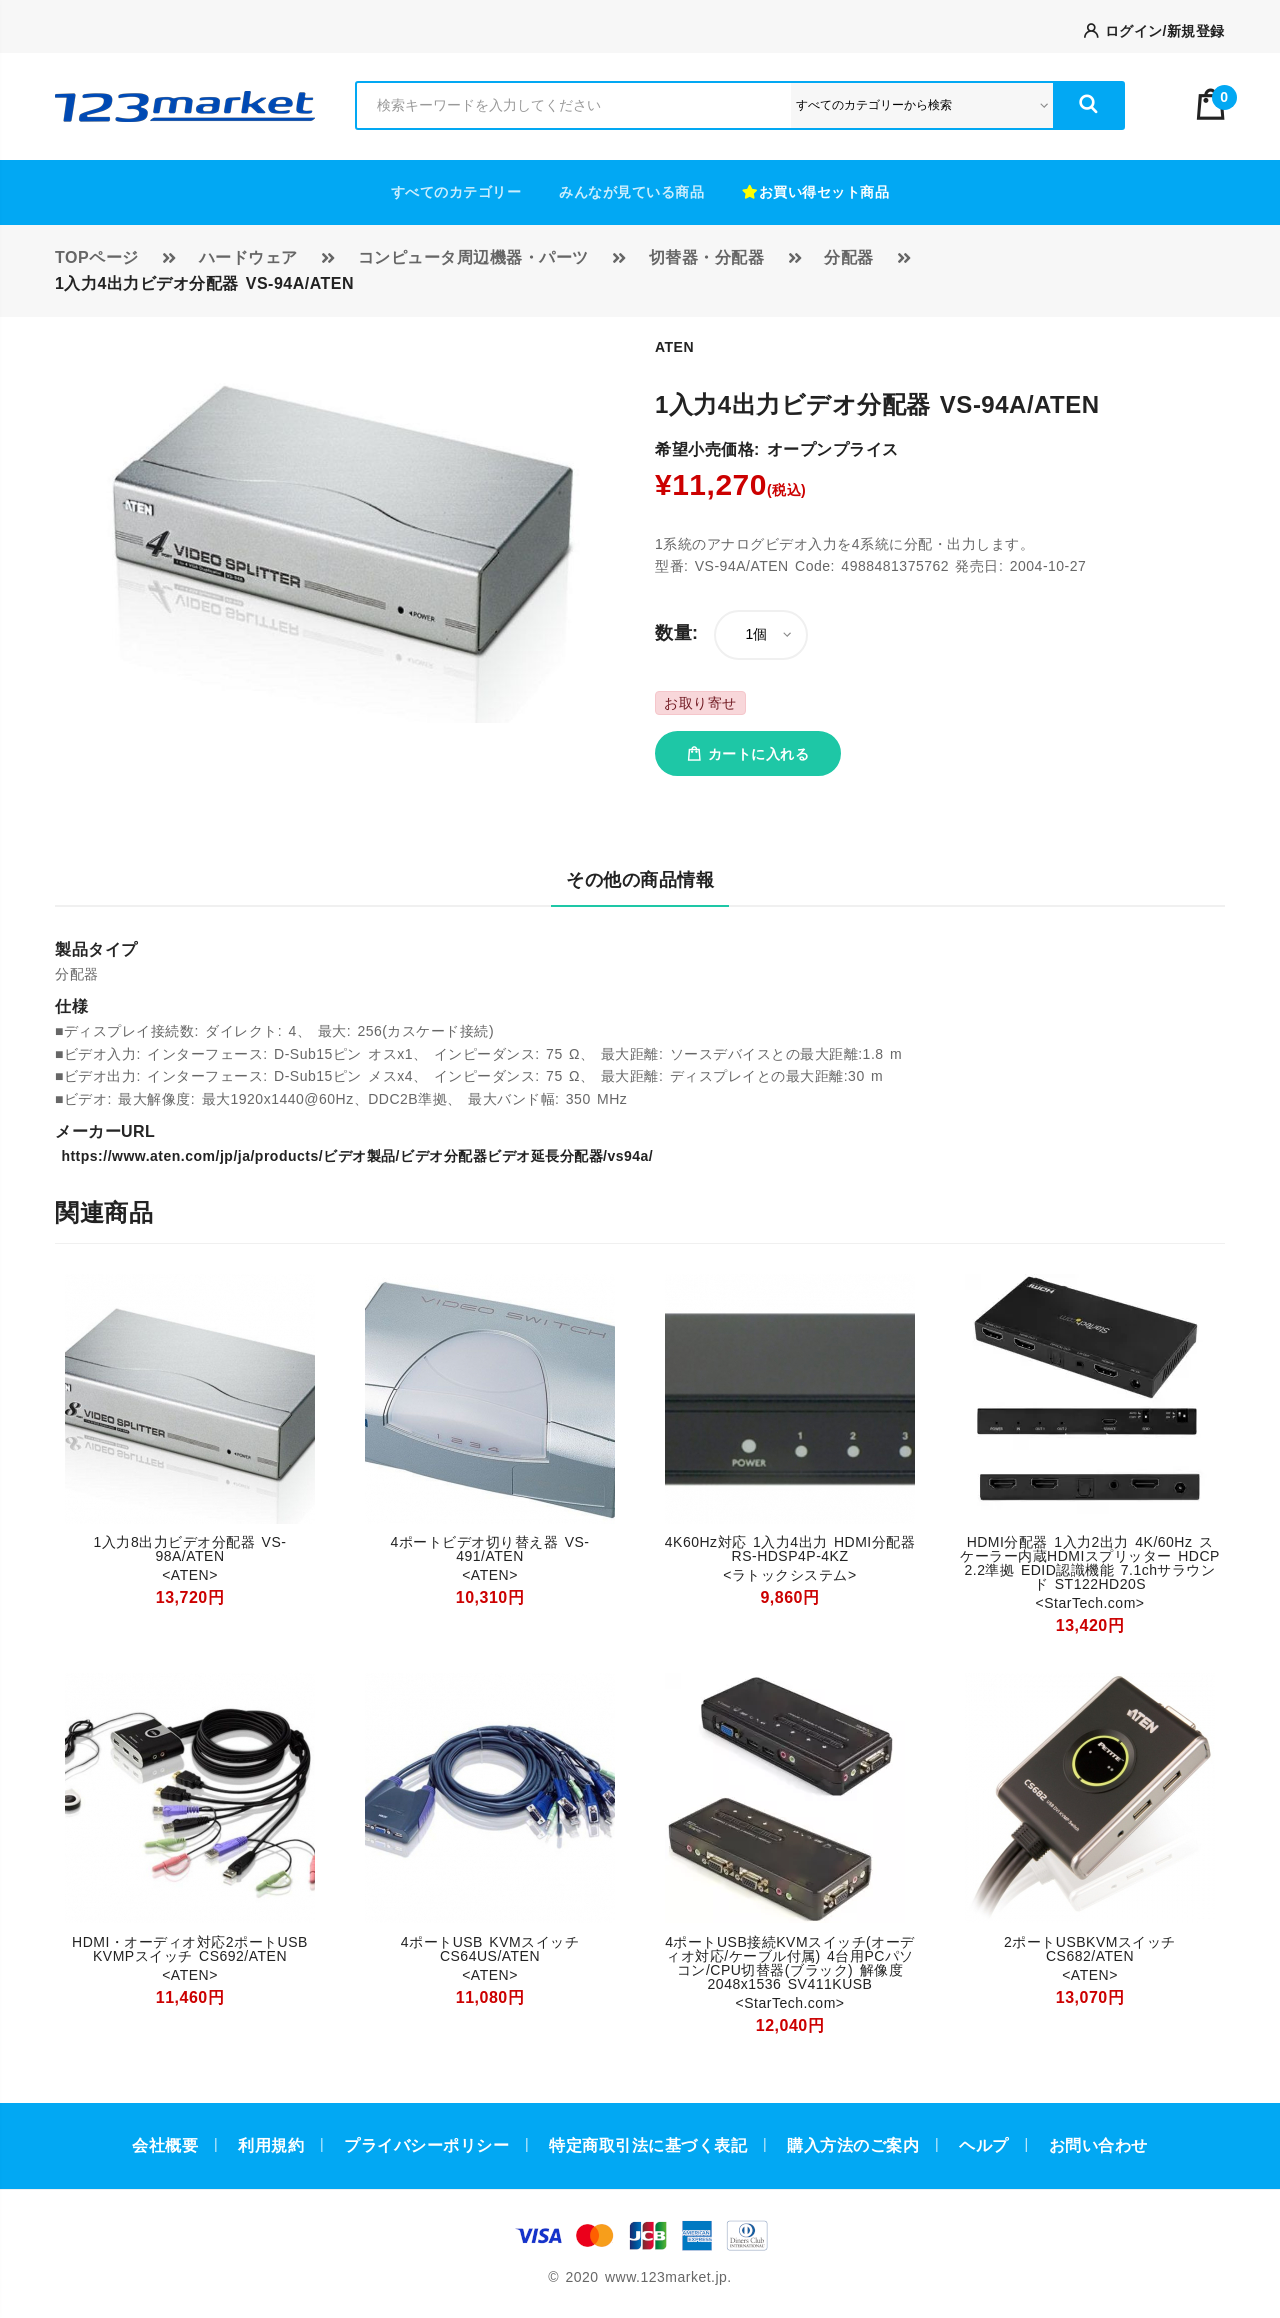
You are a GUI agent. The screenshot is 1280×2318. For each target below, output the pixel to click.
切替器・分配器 (707, 257)
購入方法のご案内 (853, 2145)
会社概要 (165, 2145)
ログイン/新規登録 (1154, 31)
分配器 (849, 257)
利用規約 (271, 2145)
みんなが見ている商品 (631, 192)
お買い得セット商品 (815, 192)
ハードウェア (248, 257)
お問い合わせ (1098, 2145)
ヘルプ (984, 2145)
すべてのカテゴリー (456, 192)
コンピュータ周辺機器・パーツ (473, 257)
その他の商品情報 (640, 880)
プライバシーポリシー (426, 2145)
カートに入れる (748, 754)
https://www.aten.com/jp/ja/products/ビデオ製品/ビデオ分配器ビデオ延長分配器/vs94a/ (354, 1156)
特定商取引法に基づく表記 (648, 2145)
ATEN (674, 347)
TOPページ (97, 257)
